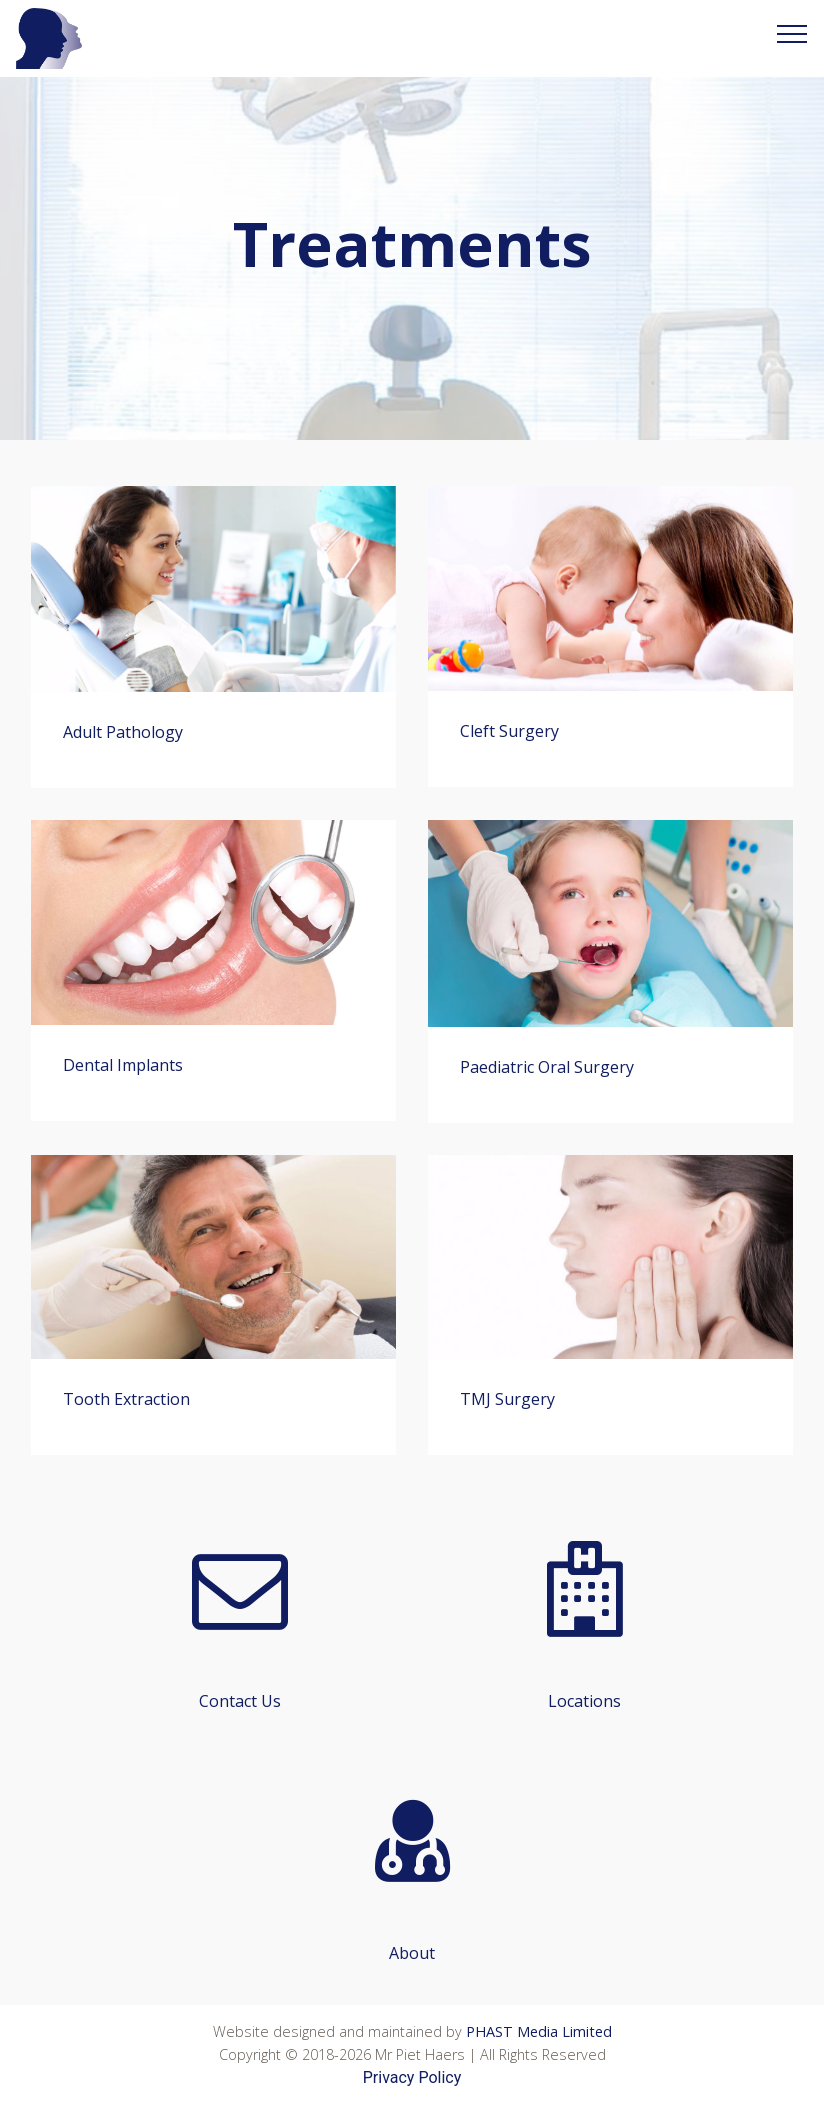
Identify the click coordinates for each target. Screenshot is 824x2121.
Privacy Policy (412, 2077)
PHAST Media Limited (539, 2031)
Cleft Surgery (509, 731)
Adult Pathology (123, 732)
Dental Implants (123, 1065)
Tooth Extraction (126, 1399)
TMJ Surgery (507, 1399)
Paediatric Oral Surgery (547, 1067)
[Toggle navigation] (792, 33)
